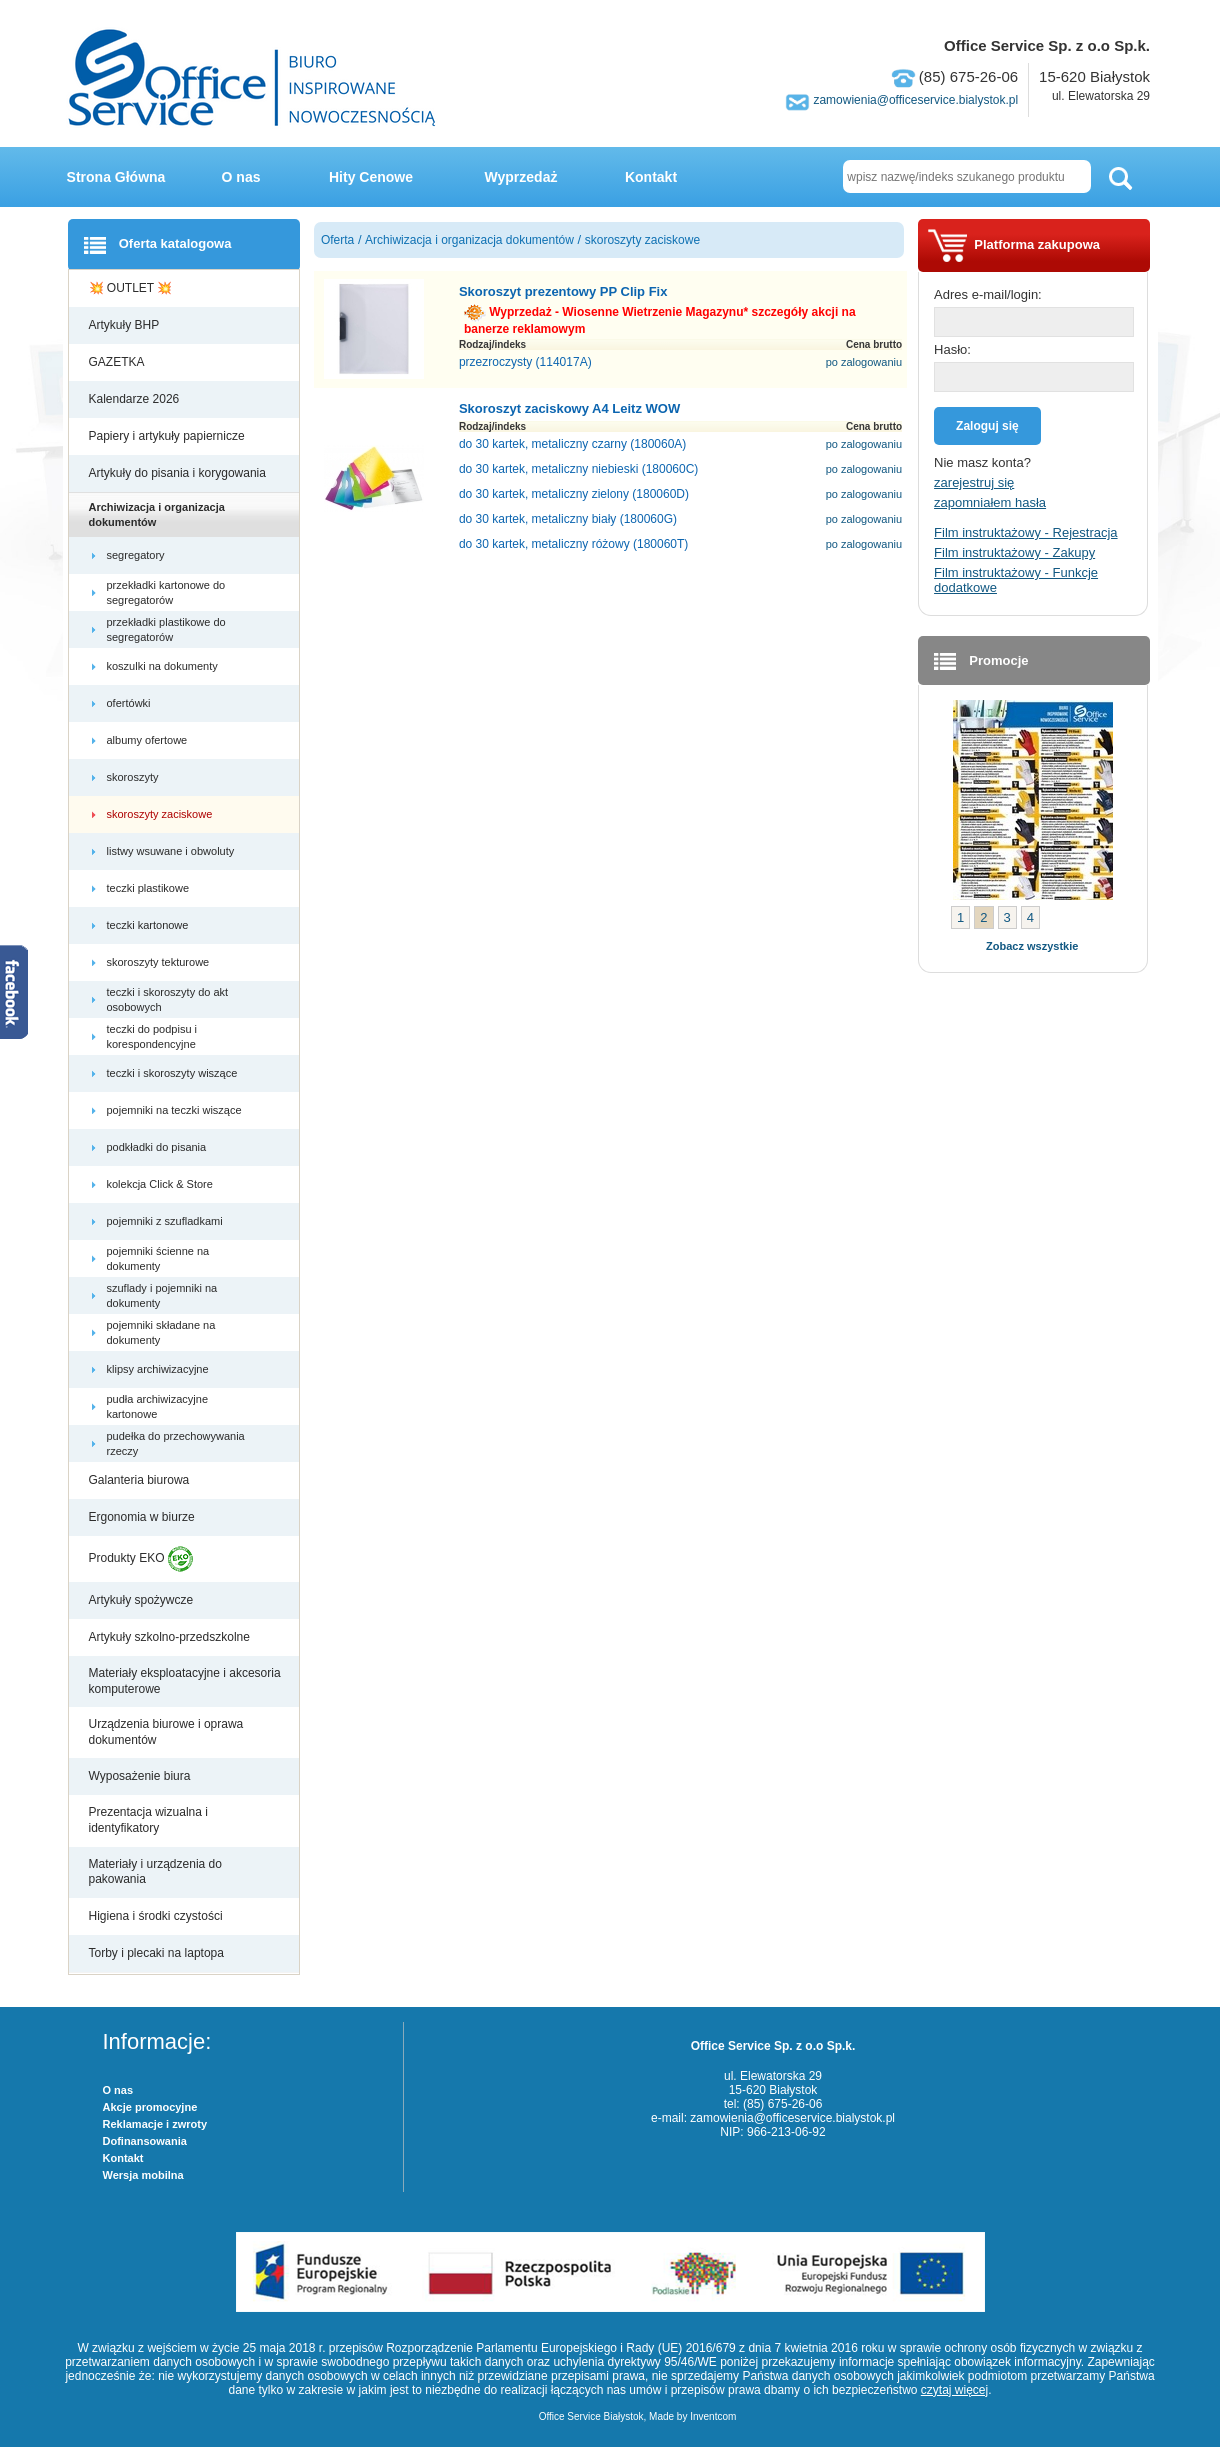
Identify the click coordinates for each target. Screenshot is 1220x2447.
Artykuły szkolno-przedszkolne (171, 1637)
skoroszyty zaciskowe (161, 814)
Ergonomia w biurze (143, 1517)
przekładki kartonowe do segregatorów (166, 592)
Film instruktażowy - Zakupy (1014, 552)
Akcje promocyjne (150, 2107)
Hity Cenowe (371, 177)
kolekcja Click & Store (161, 1184)
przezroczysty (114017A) (525, 362)
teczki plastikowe (150, 888)
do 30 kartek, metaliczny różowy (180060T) (573, 544)
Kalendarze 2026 (136, 399)
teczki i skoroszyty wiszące (174, 1073)
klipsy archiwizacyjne (159, 1369)
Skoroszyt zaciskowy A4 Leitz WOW (569, 408)
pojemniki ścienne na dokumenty (158, 1258)
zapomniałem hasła (990, 502)
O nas (241, 177)
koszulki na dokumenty (164, 666)
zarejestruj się (974, 482)
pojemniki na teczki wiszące (176, 1110)
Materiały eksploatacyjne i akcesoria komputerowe (185, 1681)
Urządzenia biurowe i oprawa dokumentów (166, 1732)
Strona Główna (116, 177)
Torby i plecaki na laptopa (160, 1953)
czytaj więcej (954, 2390)
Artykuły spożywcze (143, 1600)
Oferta (337, 240)
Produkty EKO (141, 1559)
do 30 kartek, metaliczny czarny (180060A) (572, 444)
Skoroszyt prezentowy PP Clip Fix (563, 291)
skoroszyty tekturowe (160, 962)
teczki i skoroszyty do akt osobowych (168, 999)
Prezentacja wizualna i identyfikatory (148, 1820)
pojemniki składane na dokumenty (161, 1332)
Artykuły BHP (126, 325)
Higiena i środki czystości (157, 1916)
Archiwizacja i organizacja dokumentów (157, 514)
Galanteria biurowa (141, 1480)
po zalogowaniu (864, 362)
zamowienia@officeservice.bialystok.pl (915, 100)
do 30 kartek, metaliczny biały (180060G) (568, 519)
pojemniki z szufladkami (166, 1221)
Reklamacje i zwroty (155, 2124)
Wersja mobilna (143, 2175)
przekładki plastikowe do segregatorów (166, 629)
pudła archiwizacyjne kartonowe (158, 1406)
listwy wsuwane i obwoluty (172, 851)
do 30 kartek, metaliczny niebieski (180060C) (578, 469)
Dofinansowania (145, 2141)
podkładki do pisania (158, 1147)
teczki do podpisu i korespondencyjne (153, 1036)
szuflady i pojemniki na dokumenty (162, 1295)
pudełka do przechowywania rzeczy (176, 1443)
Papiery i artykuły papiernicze (168, 436)
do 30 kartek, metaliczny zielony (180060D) (574, 494)
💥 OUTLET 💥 (132, 288)
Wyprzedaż (521, 177)
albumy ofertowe (149, 740)
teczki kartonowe (149, 925)
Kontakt (651, 177)
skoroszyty (134, 777)
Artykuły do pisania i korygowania (179, 473)
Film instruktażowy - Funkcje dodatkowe (1016, 580)
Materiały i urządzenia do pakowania (155, 1872)
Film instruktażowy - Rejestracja (1026, 532)
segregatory (137, 555)
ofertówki (130, 703)
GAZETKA (118, 362)
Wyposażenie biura (141, 1776)
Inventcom (713, 2416)
